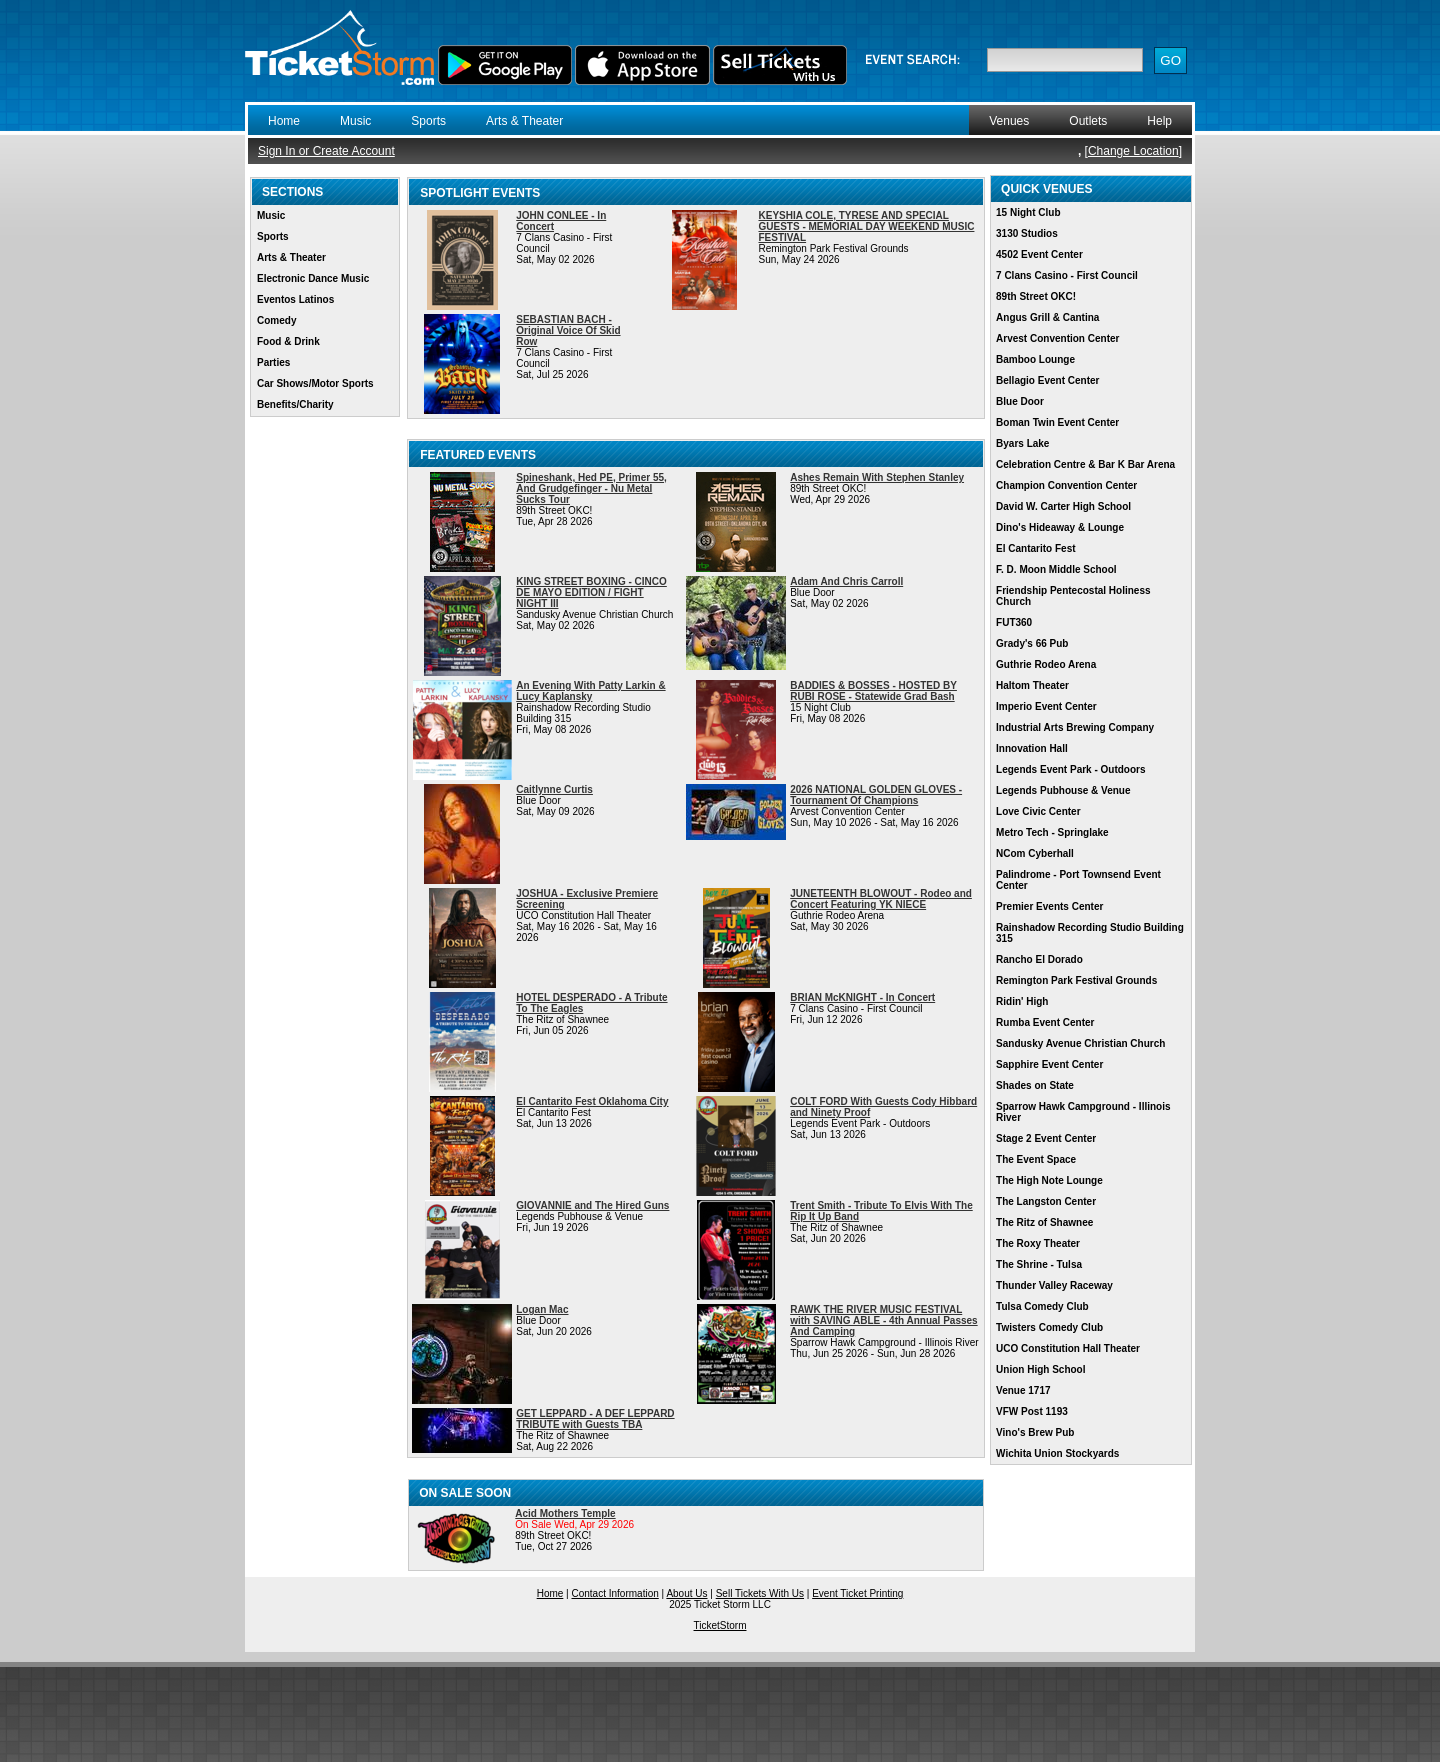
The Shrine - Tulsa (1039, 1264)
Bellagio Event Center (1047, 380)
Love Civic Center (1038, 811)
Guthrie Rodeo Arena (1046, 664)
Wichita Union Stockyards (1057, 1453)
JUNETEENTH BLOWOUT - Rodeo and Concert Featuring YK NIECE (881, 899)
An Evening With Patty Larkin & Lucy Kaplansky (590, 691)
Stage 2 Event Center (1046, 1138)
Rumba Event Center (1045, 1022)
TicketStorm (720, 1625)
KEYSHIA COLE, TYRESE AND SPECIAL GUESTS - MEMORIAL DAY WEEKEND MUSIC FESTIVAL (867, 226)
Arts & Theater (524, 121)
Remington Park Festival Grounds (1076, 980)
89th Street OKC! (1036, 296)
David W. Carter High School (1063, 506)
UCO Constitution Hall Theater (1068, 1348)
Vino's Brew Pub (1035, 1432)
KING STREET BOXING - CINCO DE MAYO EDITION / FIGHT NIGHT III (591, 592)
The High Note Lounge (1049, 1180)
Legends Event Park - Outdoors (1070, 769)
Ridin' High (1022, 1001)
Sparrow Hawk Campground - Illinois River (1083, 1112)
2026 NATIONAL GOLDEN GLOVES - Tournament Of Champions (876, 795)
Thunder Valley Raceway (1054, 1285)
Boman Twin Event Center (1057, 422)
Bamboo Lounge (1035, 359)
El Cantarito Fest (1035, 548)
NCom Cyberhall (1035, 853)
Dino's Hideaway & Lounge (1060, 527)
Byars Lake (1022, 443)
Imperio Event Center (1046, 706)
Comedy (276, 320)
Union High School (1040, 1369)
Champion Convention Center (1066, 485)
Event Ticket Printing (857, 1593)
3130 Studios (1027, 233)
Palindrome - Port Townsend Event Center (1078, 880)
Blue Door (1020, 401)
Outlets (1088, 121)
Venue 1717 (1023, 1390)
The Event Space (1036, 1159)
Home (284, 121)
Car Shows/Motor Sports (315, 383)
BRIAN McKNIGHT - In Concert (862, 997)
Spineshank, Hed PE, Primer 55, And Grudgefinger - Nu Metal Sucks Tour (591, 488)
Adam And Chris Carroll (846, 581)
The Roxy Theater (1038, 1243)
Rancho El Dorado (1039, 959)
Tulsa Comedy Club (1042, 1306)
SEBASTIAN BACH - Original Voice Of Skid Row (568, 330)
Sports (428, 121)
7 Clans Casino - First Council (1067, 275)
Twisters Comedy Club (1049, 1327)
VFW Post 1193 (1032, 1411)
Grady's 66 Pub (1032, 643)
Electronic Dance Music (313, 278)
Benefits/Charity (295, 404)
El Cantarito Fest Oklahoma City (592, 1101)
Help (1159, 121)
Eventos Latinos (295, 299)
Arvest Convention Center (1057, 338)
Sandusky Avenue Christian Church (1080, 1043)
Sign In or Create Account (326, 151)
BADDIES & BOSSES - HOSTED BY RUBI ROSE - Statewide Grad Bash (873, 691)
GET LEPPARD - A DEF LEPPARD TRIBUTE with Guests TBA (595, 1419)
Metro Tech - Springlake (1052, 832)
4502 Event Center (1039, 254)
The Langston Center (1046, 1201)
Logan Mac (542, 1309)
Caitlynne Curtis (554, 789)
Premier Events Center (1049, 906)
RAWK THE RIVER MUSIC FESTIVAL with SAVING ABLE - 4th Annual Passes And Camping (883, 1320)
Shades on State (1035, 1085)
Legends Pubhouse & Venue (1063, 790)
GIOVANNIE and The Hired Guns (592, 1205)
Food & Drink (288, 341)
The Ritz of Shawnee (1044, 1222)
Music (355, 121)
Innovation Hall (1032, 748)
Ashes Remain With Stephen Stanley (877, 477)
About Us (686, 1593)
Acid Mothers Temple (565, 1513)
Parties (273, 362)
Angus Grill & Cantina (1047, 317)
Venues (1009, 121)
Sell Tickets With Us (760, 1593)
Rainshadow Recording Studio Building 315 (1090, 933)
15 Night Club (1028, 212)
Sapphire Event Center (1049, 1064)
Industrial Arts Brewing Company (1075, 727)
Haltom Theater (1032, 685)
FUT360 (1014, 622)
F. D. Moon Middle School (1056, 569)
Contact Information (615, 1593)
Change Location (1133, 151)
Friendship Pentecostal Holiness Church (1073, 596)
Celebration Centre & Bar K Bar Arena (1085, 464)
